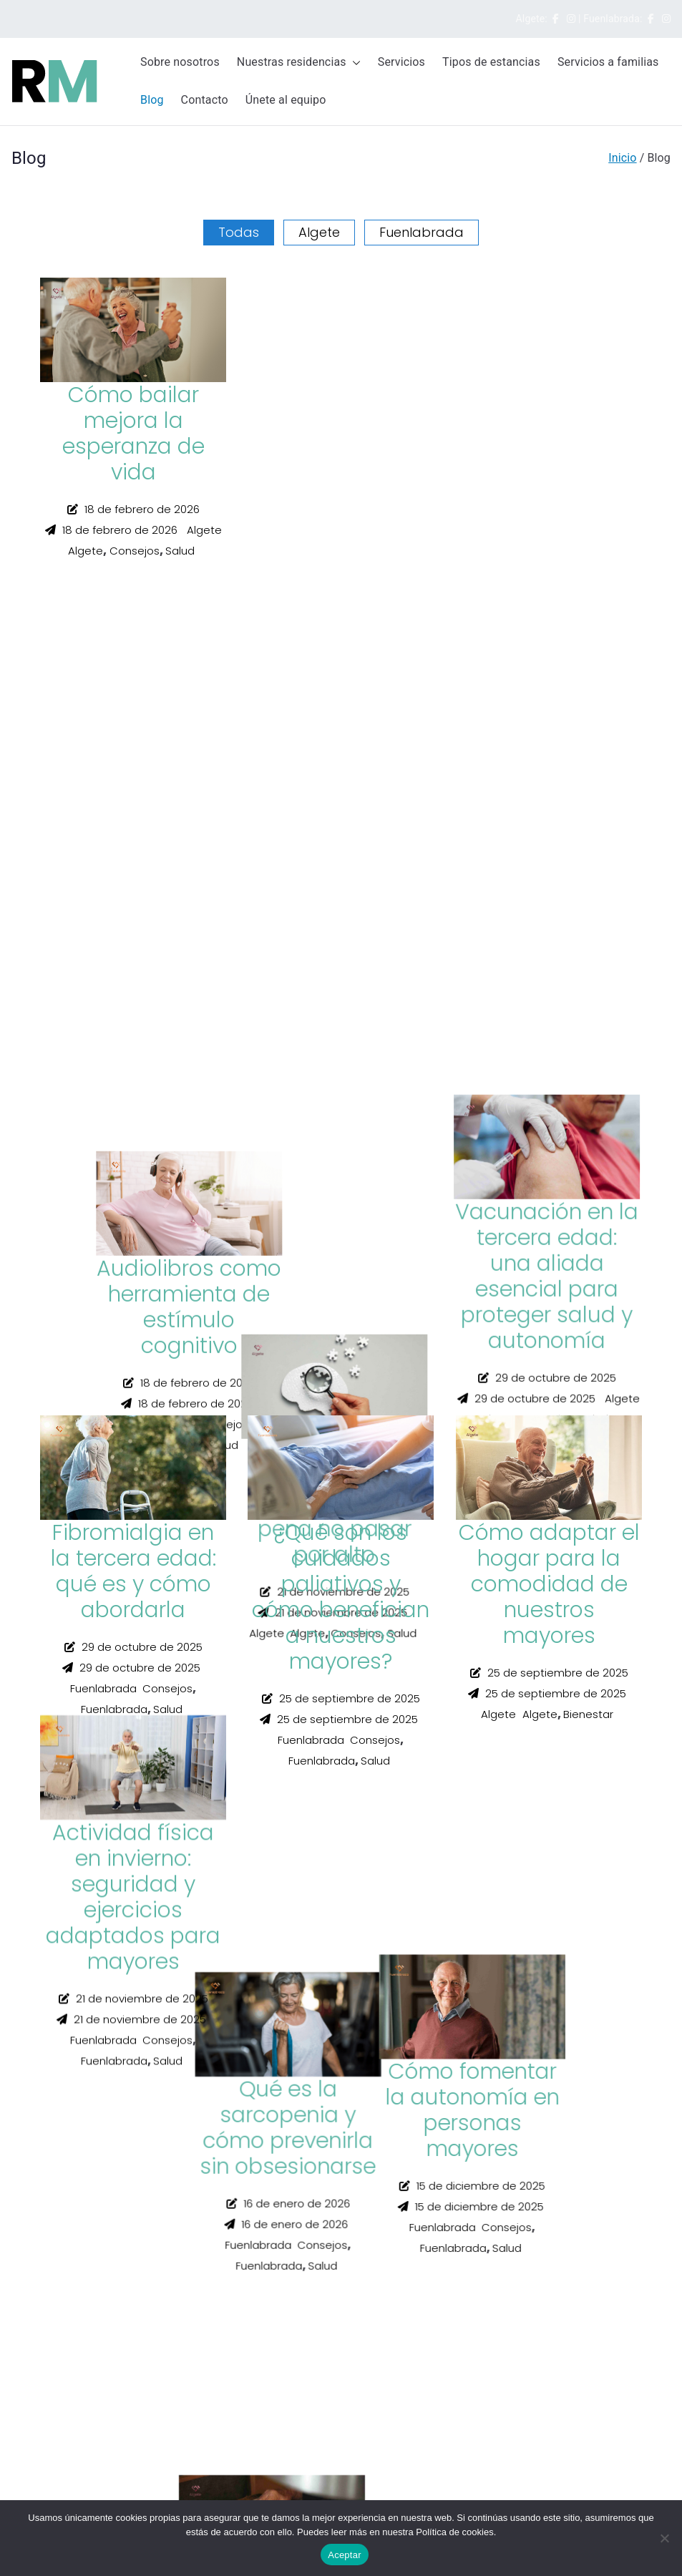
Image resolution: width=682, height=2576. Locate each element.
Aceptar (344, 2555)
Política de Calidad (54, 2054)
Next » (102, 1794)
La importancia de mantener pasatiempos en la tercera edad (341, 812)
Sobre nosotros (180, 62)
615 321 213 (45, 2416)
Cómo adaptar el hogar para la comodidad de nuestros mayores (549, 1584)
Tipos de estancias (491, 62)
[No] (664, 2538)
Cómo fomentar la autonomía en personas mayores (549, 812)
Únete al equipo (285, 100)
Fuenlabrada (421, 232)
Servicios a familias (608, 62)
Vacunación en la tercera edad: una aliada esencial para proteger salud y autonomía (548, 1218)
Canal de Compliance (59, 2072)
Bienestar (588, 1714)
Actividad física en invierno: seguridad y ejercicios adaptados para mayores (133, 1218)
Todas (238, 232)
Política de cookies (54, 2036)
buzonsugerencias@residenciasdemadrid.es (112, 2179)
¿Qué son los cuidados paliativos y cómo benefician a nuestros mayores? (340, 1597)
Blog (152, 100)
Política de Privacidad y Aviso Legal (91, 2018)
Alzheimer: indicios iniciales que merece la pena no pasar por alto (340, 1205)
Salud (180, 550)
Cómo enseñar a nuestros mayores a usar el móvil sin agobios (133, 825)
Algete (319, 232)
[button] (353, 62)
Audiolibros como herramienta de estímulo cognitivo (340, 433)
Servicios (401, 62)
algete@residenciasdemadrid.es (84, 2305)
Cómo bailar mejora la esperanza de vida (133, 433)
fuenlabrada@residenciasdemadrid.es (97, 2452)
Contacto (204, 100)
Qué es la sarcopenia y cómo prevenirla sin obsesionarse (549, 433)
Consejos (134, 550)
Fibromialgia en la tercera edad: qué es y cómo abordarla (133, 1571)
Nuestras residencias (299, 62)
